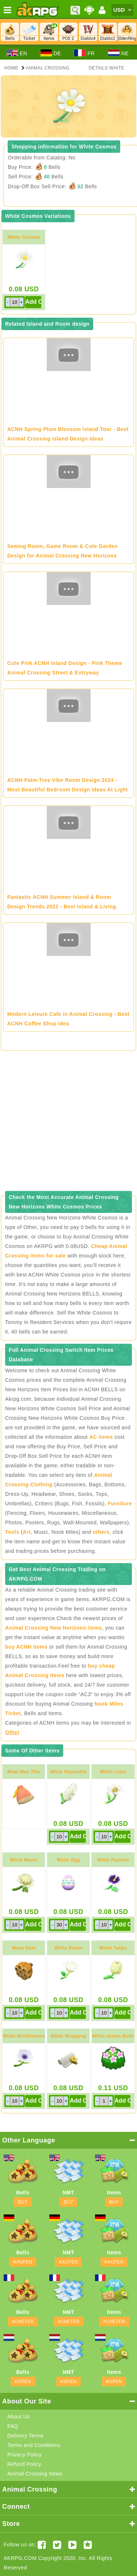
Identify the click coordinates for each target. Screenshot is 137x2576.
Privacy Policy (24, 2455)
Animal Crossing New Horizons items (53, 1628)
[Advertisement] (68, 1123)
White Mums (24, 1859)
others (101, 1532)
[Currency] (122, 10)
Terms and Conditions (33, 2445)
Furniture (120, 1503)
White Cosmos (23, 237)
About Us (18, 2417)
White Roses (68, 1948)
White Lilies (113, 1771)
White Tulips (113, 1948)
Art (27, 1532)
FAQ (12, 2426)
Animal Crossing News (34, 2474)
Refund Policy (24, 2464)
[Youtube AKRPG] (72, 2544)
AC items (101, 1437)
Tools (12, 1532)
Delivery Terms (25, 2436)
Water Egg (68, 1859)
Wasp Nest (23, 1948)
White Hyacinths (68, 1771)
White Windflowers (24, 2036)
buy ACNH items (26, 1647)
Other (12, 1732)
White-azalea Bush (113, 2036)
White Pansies (113, 1859)
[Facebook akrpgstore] (42, 2544)
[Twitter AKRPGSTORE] (57, 2544)
